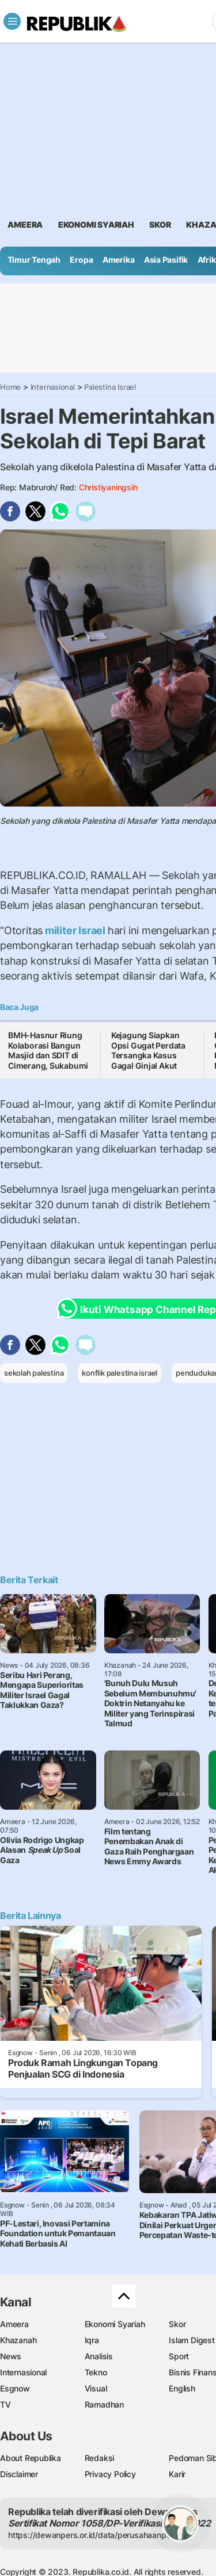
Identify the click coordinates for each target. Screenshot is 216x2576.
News (10, 2356)
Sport (179, 2356)
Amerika (119, 259)
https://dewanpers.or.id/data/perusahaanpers (93, 2535)
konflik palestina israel (119, 1372)
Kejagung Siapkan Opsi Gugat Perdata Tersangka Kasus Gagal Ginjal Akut (148, 1050)
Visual (96, 2388)
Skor (177, 2324)
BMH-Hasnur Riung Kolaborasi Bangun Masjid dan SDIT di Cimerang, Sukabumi (48, 1050)
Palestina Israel (110, 386)
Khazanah (18, 2340)
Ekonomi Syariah (96, 224)
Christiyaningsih (108, 487)
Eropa (81, 259)
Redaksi (100, 2458)
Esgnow (15, 2388)
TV (5, 2404)
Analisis (99, 2356)
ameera (25, 224)
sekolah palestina (33, 1372)
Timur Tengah (33, 259)
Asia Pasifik (166, 259)
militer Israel (75, 930)
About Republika (30, 2458)
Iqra (92, 2340)
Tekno (96, 2372)
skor (159, 224)
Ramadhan (104, 2404)
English (182, 2388)
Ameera (14, 2324)
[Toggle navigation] (12, 21)
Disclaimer (19, 2474)
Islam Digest (191, 2340)
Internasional (53, 386)
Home (10, 386)
